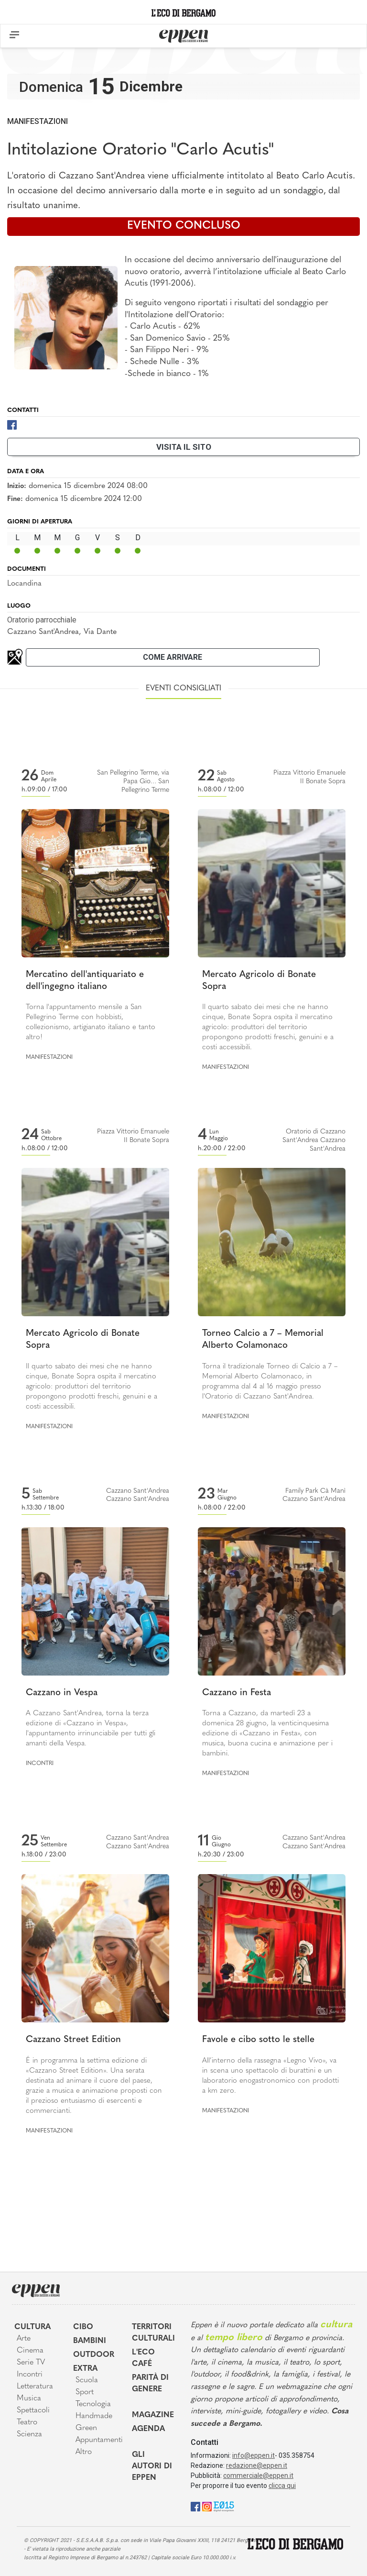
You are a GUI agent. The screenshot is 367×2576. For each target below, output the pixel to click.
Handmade (94, 2416)
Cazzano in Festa (236, 1693)
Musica (29, 2398)
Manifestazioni (37, 121)
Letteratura (35, 2386)
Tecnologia (93, 2404)
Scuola (87, 2380)
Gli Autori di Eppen (152, 2466)
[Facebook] (12, 424)
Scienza (29, 2434)
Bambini (89, 2341)
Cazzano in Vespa (61, 1693)
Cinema (30, 2350)
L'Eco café (143, 2358)
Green (86, 2428)
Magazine (153, 2415)
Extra (85, 2369)
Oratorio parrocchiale (41, 619)
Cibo (83, 2327)
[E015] (224, 2505)
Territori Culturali (153, 2333)
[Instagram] (207, 2505)
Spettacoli (33, 2410)
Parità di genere (150, 2383)
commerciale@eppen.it (258, 2475)
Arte (24, 2339)
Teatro (27, 2422)
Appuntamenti (97, 2440)
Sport (85, 2392)
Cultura (32, 2327)
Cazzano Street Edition (73, 2039)
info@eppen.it (253, 2455)
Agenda (148, 2429)
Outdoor (93, 2355)
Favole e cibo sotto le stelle (258, 2039)
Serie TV (31, 2362)
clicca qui (282, 2485)
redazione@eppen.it (256, 2465)
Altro (84, 2452)
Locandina (24, 584)
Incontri (40, 1763)
